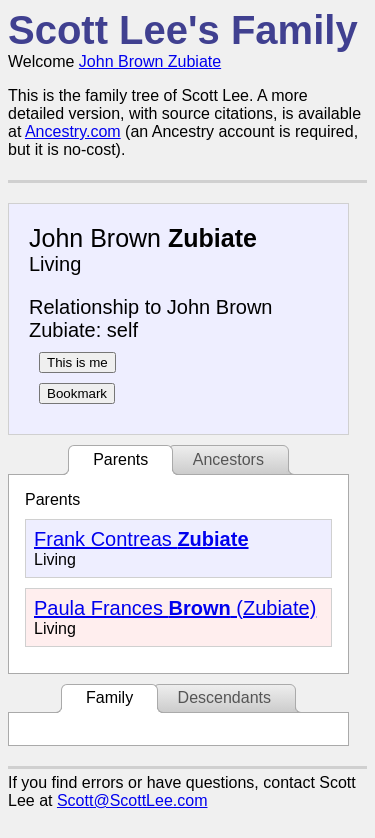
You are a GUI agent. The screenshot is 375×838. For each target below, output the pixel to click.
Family (109, 697)
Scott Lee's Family (183, 30)
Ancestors (228, 459)
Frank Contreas (141, 539)
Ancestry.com (73, 131)
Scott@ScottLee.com (132, 800)
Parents (120, 459)
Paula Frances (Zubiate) (175, 608)
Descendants (224, 697)
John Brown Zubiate (150, 61)
